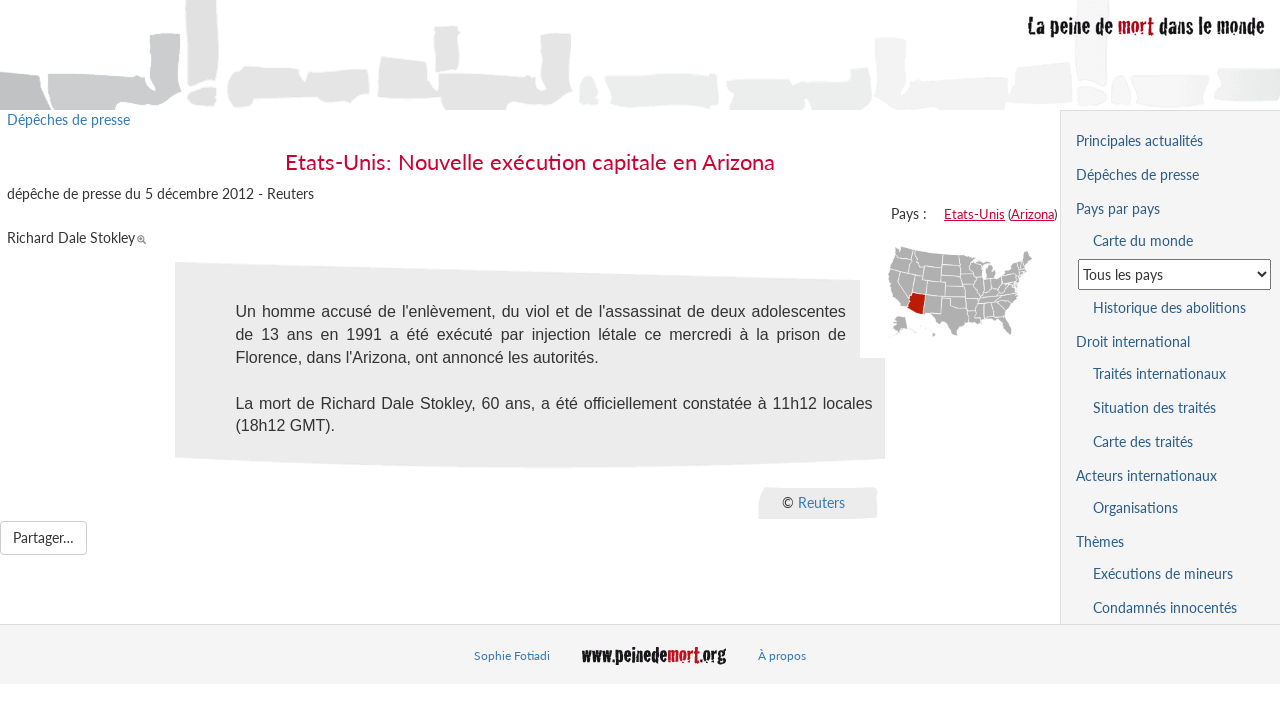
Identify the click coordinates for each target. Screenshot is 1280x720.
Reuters (821, 502)
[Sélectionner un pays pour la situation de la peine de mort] (1174, 274)
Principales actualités (1139, 140)
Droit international (1133, 341)
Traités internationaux (1159, 373)
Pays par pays (1118, 208)
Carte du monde (1143, 240)
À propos (782, 655)
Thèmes (1100, 541)
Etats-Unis (974, 214)
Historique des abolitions (1169, 307)
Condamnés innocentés (1165, 607)
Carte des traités (1143, 441)
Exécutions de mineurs (1163, 573)
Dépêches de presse (68, 119)
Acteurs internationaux (1146, 475)
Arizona (1032, 214)
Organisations (1135, 507)
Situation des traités (1154, 407)
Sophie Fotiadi (512, 655)
